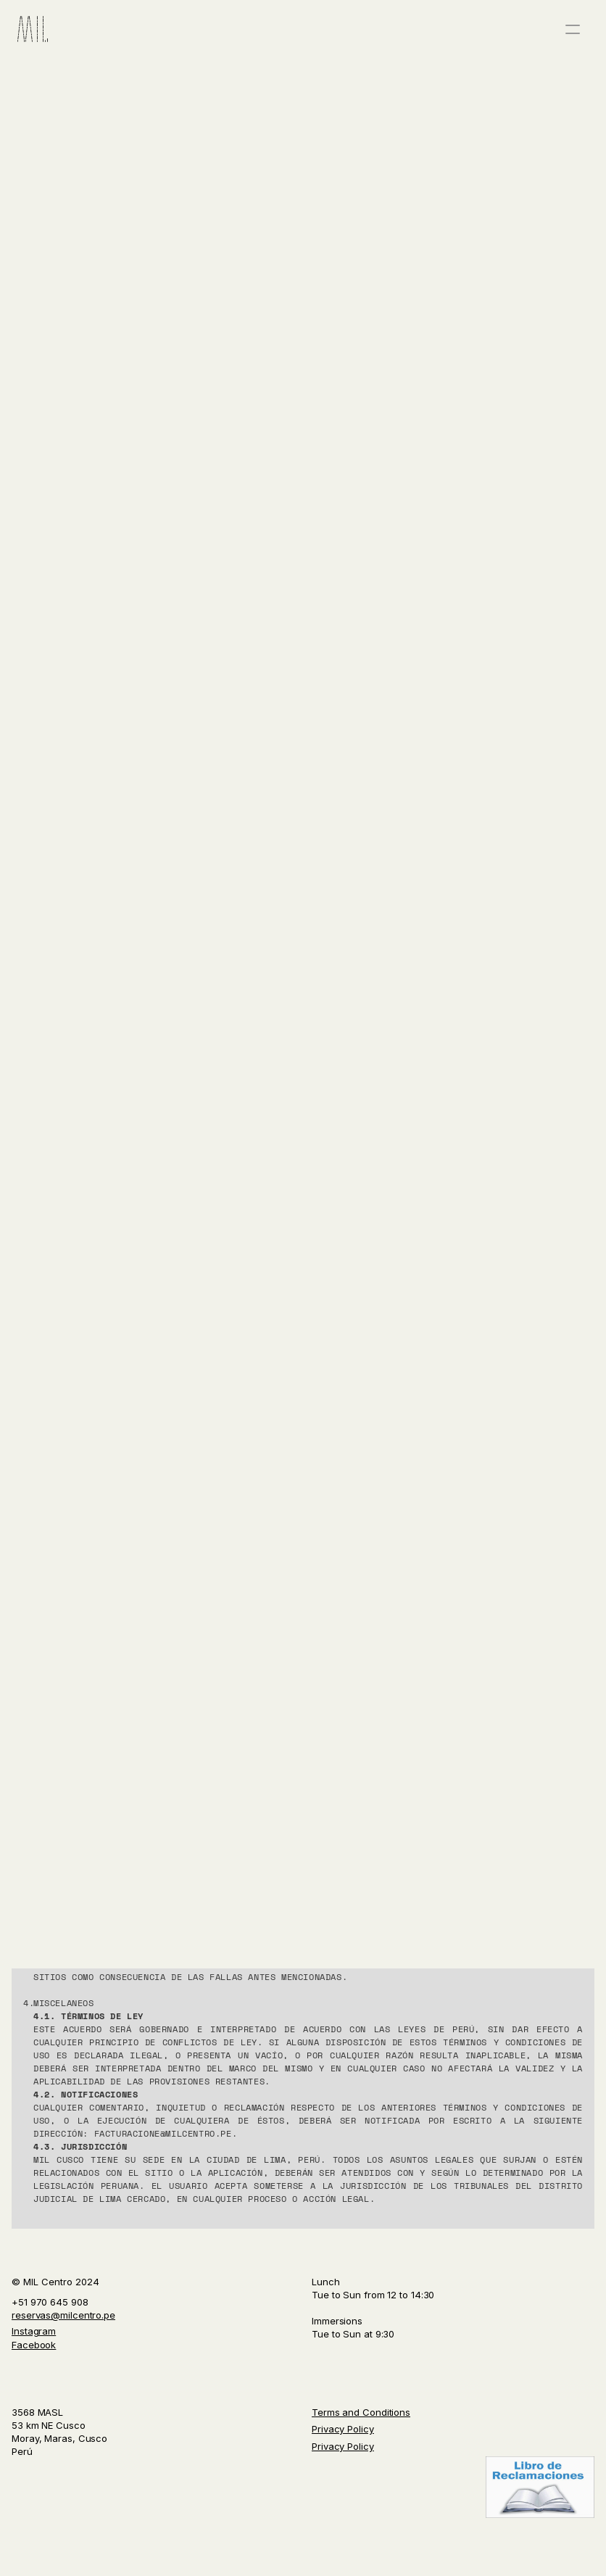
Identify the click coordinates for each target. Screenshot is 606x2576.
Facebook (34, 2345)
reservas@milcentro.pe (63, 2315)
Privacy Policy (343, 2429)
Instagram (34, 2331)
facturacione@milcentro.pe (163, 2133)
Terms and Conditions (361, 2412)
